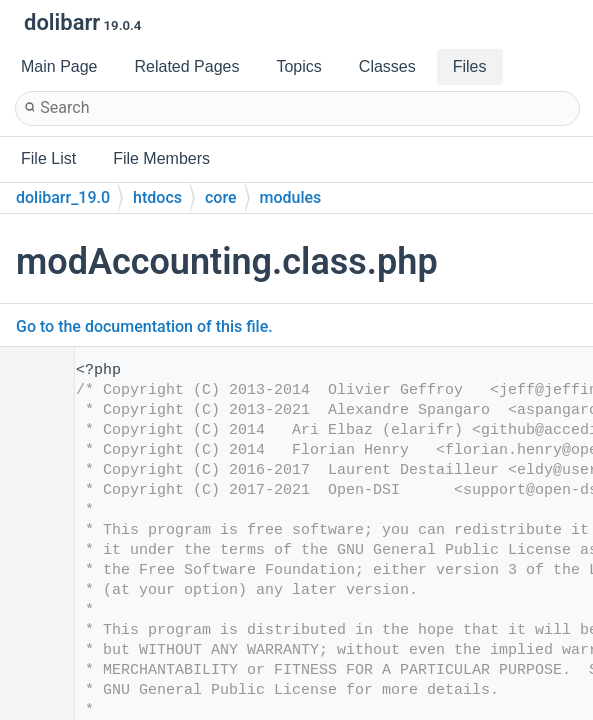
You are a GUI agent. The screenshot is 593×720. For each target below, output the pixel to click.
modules (291, 197)
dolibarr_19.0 (63, 197)
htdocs (157, 197)
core (221, 197)
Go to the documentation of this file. (144, 326)
